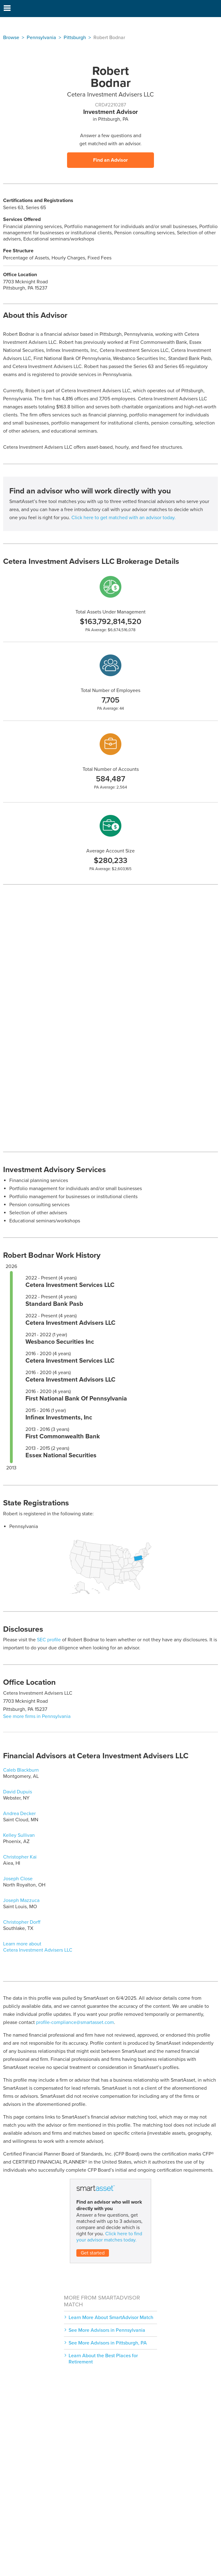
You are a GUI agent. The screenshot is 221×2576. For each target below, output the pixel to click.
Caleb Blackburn (21, 1770)
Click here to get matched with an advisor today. (123, 518)
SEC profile (49, 1640)
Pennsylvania (41, 37)
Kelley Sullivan (19, 1835)
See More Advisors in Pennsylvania (107, 2330)
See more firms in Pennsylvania (36, 1716)
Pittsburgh (75, 37)
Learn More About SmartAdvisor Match (111, 2317)
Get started (93, 2253)
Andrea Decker (19, 1813)
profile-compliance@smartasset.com (75, 2022)
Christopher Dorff (21, 1922)
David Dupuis (17, 1792)
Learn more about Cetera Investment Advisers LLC (37, 1947)
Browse (11, 37)
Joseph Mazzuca (21, 1900)
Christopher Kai (20, 1857)
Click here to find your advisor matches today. (109, 2237)
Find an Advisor (110, 160)
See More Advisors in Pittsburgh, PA (108, 2343)
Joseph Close (18, 1879)
